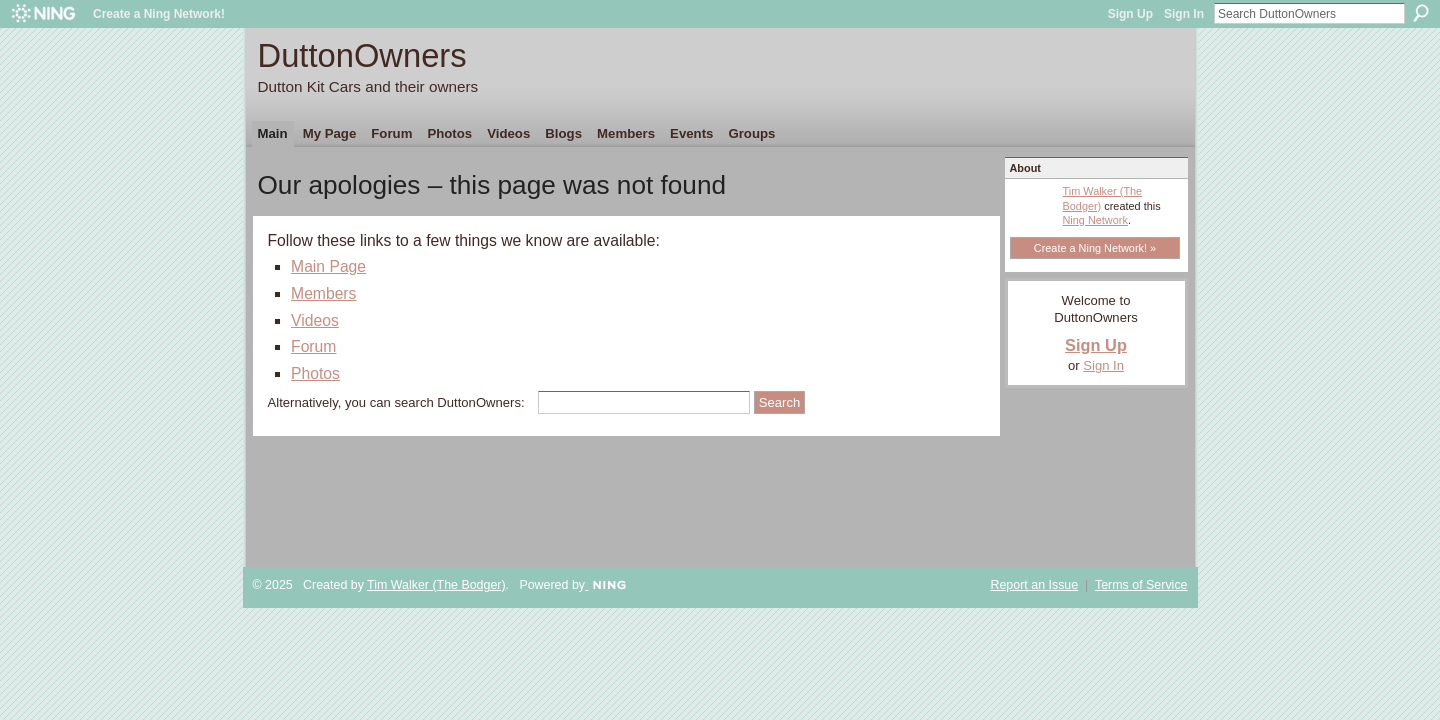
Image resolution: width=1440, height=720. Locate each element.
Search (1421, 13)
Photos (315, 373)
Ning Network (1095, 220)
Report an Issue (1034, 585)
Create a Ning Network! (159, 14)
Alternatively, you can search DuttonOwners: (396, 402)
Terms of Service (1141, 585)
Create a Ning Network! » (1095, 248)
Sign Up (1130, 14)
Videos (315, 320)
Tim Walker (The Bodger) (436, 585)
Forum (313, 346)
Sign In (1184, 14)
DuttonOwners (362, 55)
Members (323, 293)
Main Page (328, 266)
